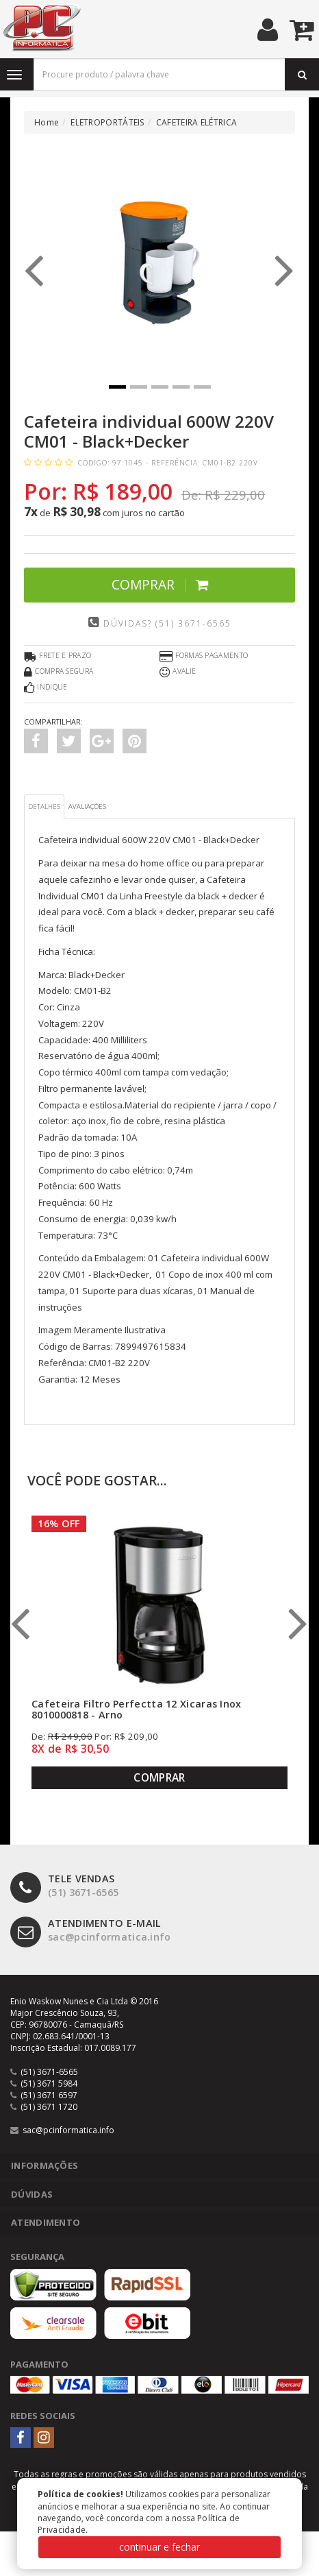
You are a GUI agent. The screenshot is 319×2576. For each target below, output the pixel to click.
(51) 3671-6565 (64, 1886)
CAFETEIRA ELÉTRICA (196, 122)
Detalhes (44, 806)
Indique (45, 688)
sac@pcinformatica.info (90, 1931)
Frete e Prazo (57, 657)
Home (46, 122)
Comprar (160, 584)
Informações (44, 2165)
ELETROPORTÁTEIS (107, 122)
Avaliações (87, 806)
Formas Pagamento (204, 657)
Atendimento (45, 2222)
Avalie (178, 672)
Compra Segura (58, 672)
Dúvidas (32, 2194)
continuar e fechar (159, 2546)
